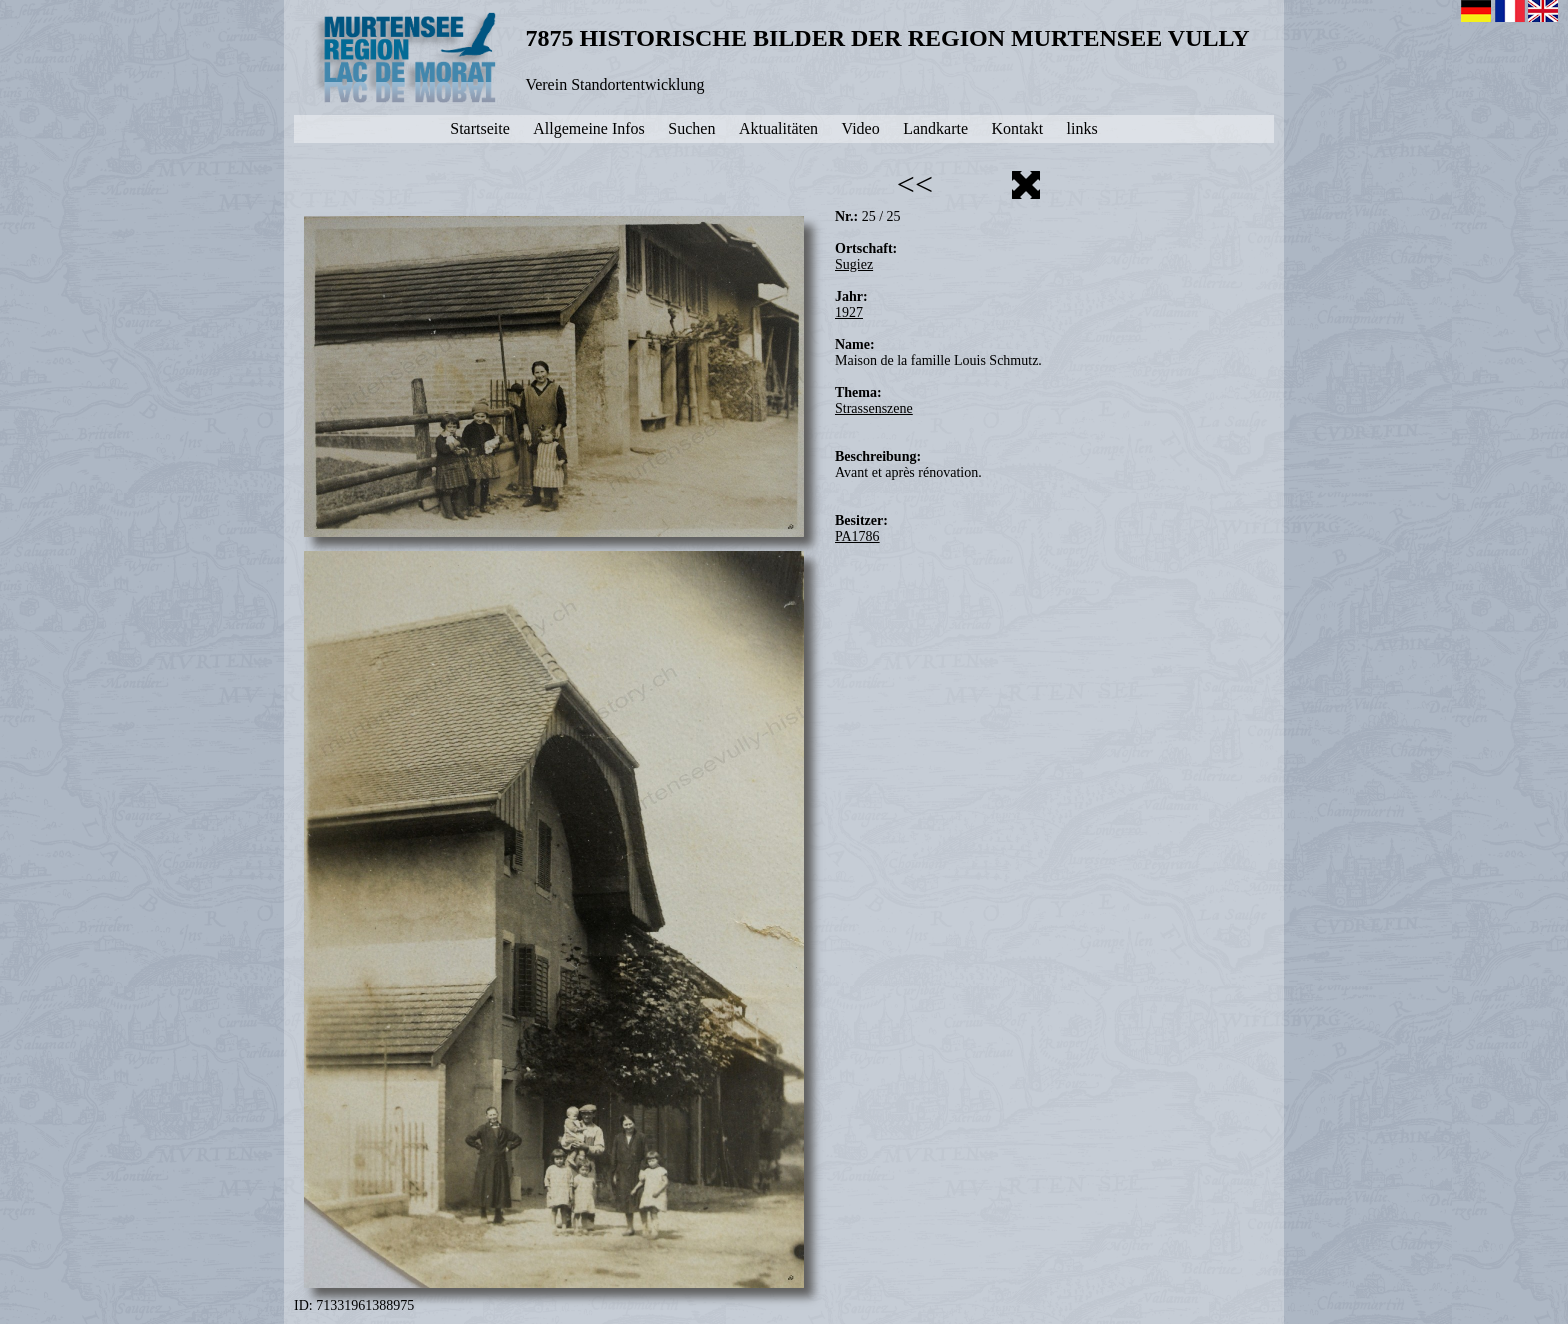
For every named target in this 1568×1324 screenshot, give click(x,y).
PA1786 (857, 536)
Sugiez (854, 264)
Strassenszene (874, 408)
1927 (849, 312)
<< (915, 184)
